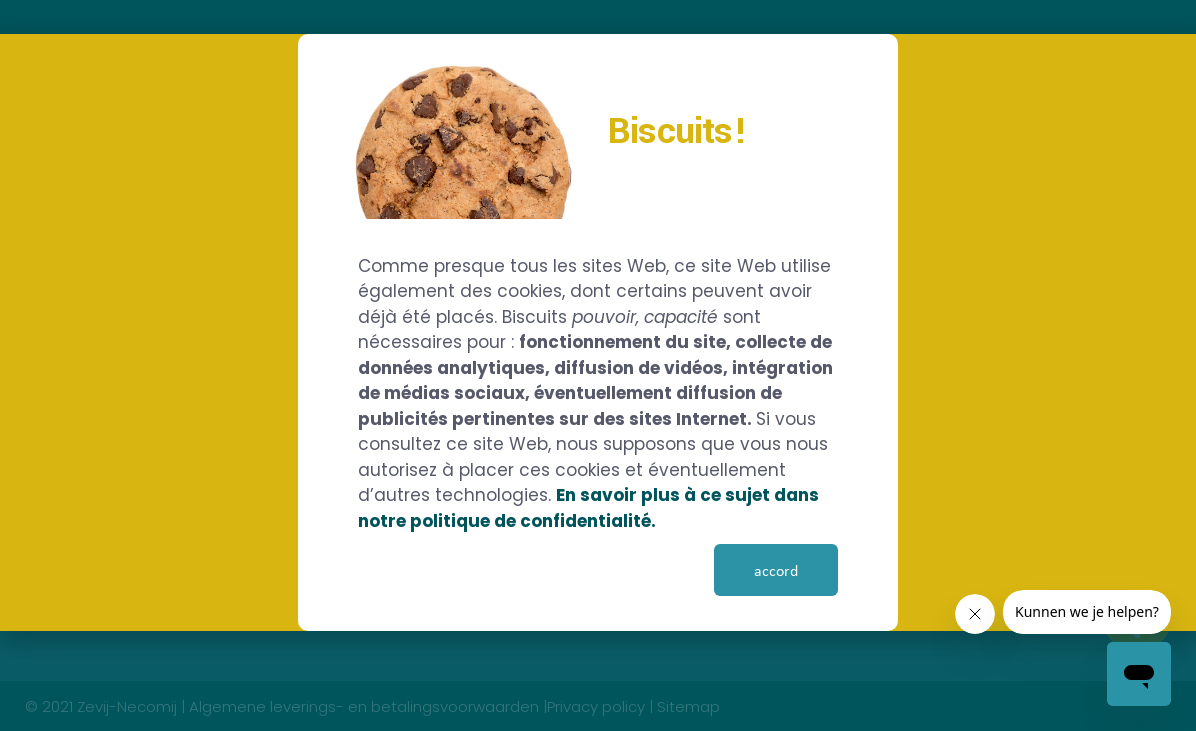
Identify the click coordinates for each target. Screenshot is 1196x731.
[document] (598, 365)
